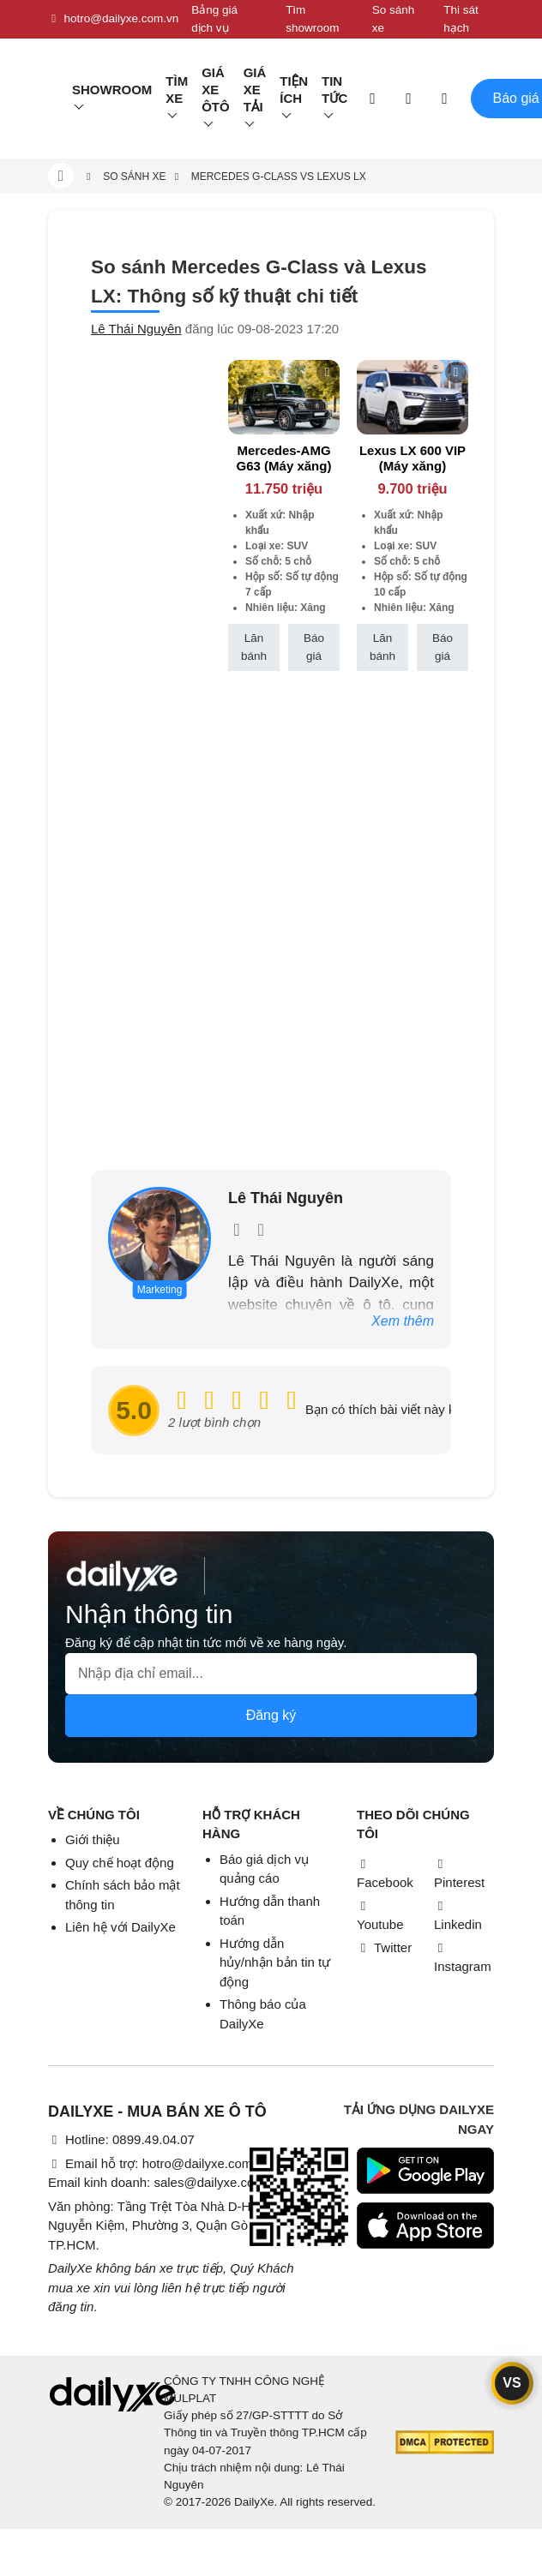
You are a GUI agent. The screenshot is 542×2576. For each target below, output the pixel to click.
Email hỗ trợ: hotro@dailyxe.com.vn (158, 2163)
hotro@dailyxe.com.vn (113, 18)
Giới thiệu (92, 1839)
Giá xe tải (255, 89)
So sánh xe (393, 18)
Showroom (112, 89)
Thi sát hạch (461, 18)
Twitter (384, 1947)
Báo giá (314, 647)
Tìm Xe (177, 89)
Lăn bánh (254, 647)
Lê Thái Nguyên (136, 328)
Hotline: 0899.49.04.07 (121, 2139)
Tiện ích (294, 89)
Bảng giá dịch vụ (214, 18)
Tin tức (334, 89)
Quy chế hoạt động (119, 1862)
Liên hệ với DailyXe (120, 1927)
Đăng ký (271, 1715)
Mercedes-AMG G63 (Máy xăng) (284, 458)
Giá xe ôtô (216, 89)
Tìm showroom (312, 18)
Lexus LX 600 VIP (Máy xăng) (412, 458)
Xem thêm (402, 1321)
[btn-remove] (327, 372)
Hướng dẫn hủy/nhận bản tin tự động (275, 1962)
